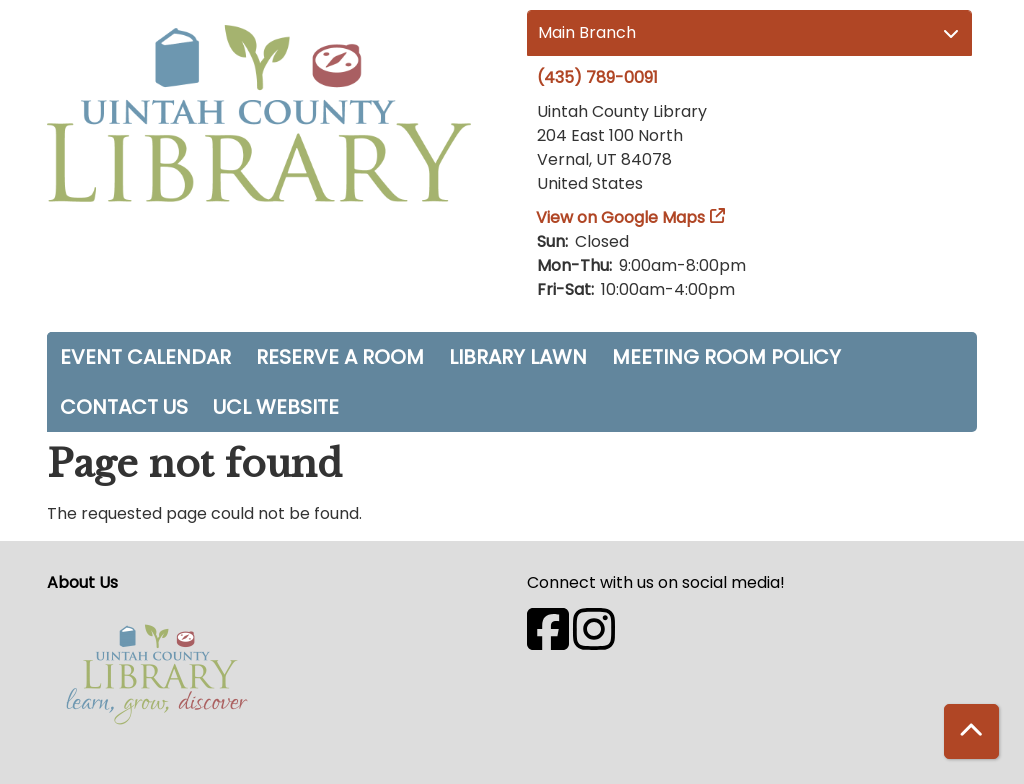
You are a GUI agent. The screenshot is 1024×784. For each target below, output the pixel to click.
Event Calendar (145, 357)
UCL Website (276, 407)
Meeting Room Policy (726, 357)
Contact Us (124, 407)
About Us (82, 582)
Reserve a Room (340, 357)
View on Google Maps (621, 217)
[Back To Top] (971, 731)
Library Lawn (518, 357)
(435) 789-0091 (597, 77)
